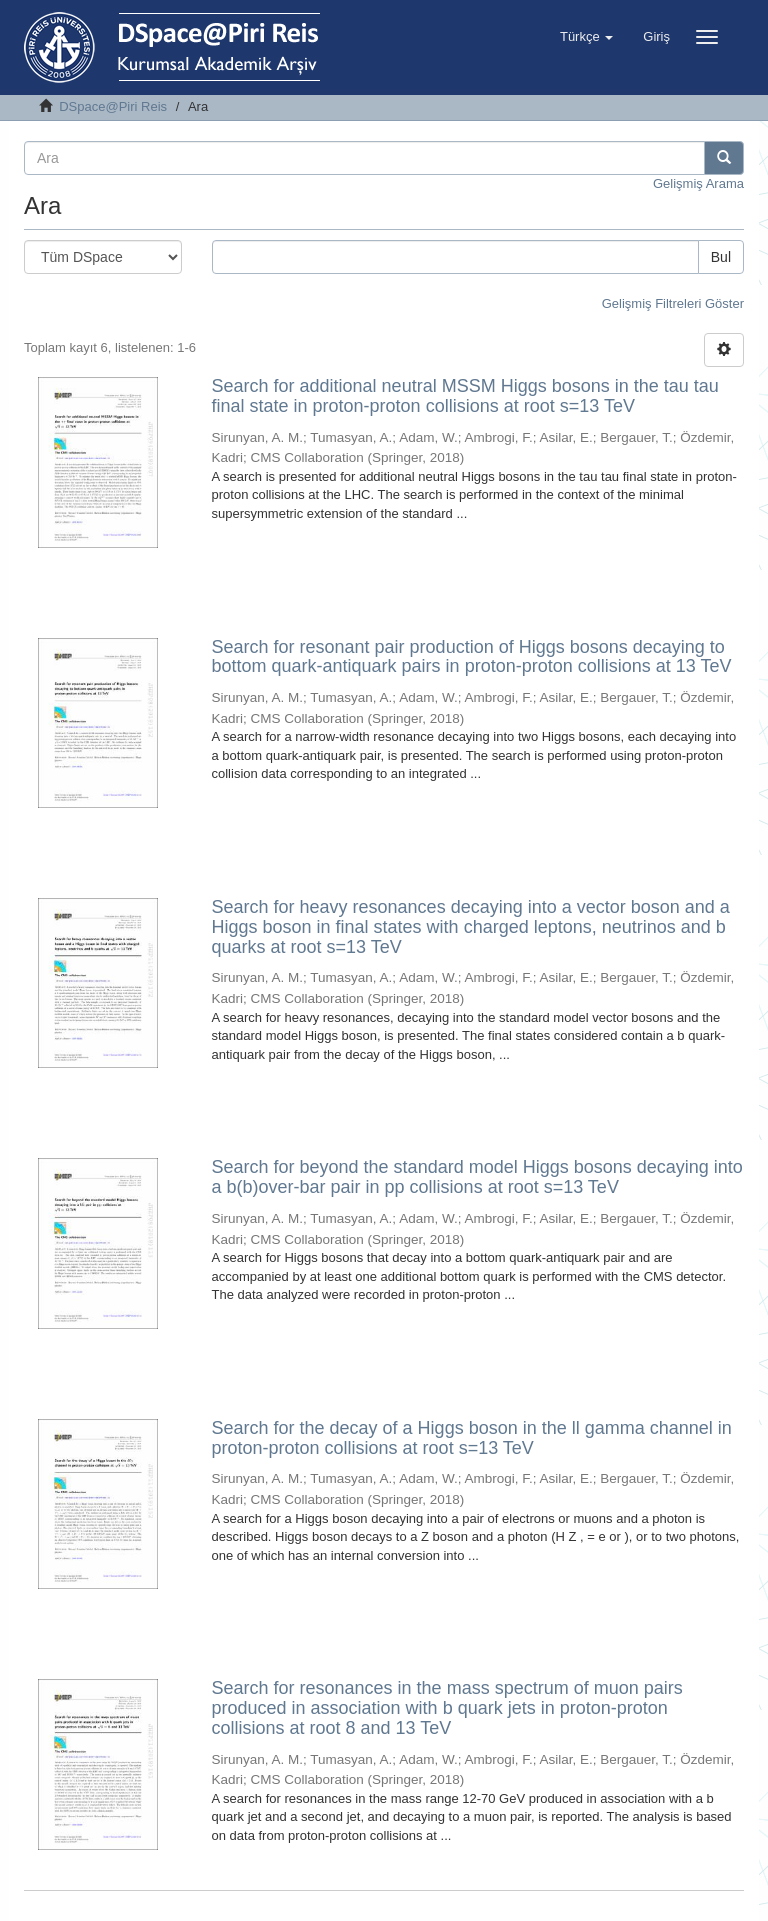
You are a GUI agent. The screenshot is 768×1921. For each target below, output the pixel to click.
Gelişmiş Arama (698, 183)
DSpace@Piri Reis (113, 106)
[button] (586, 37)
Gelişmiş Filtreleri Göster (673, 303)
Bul (721, 257)
